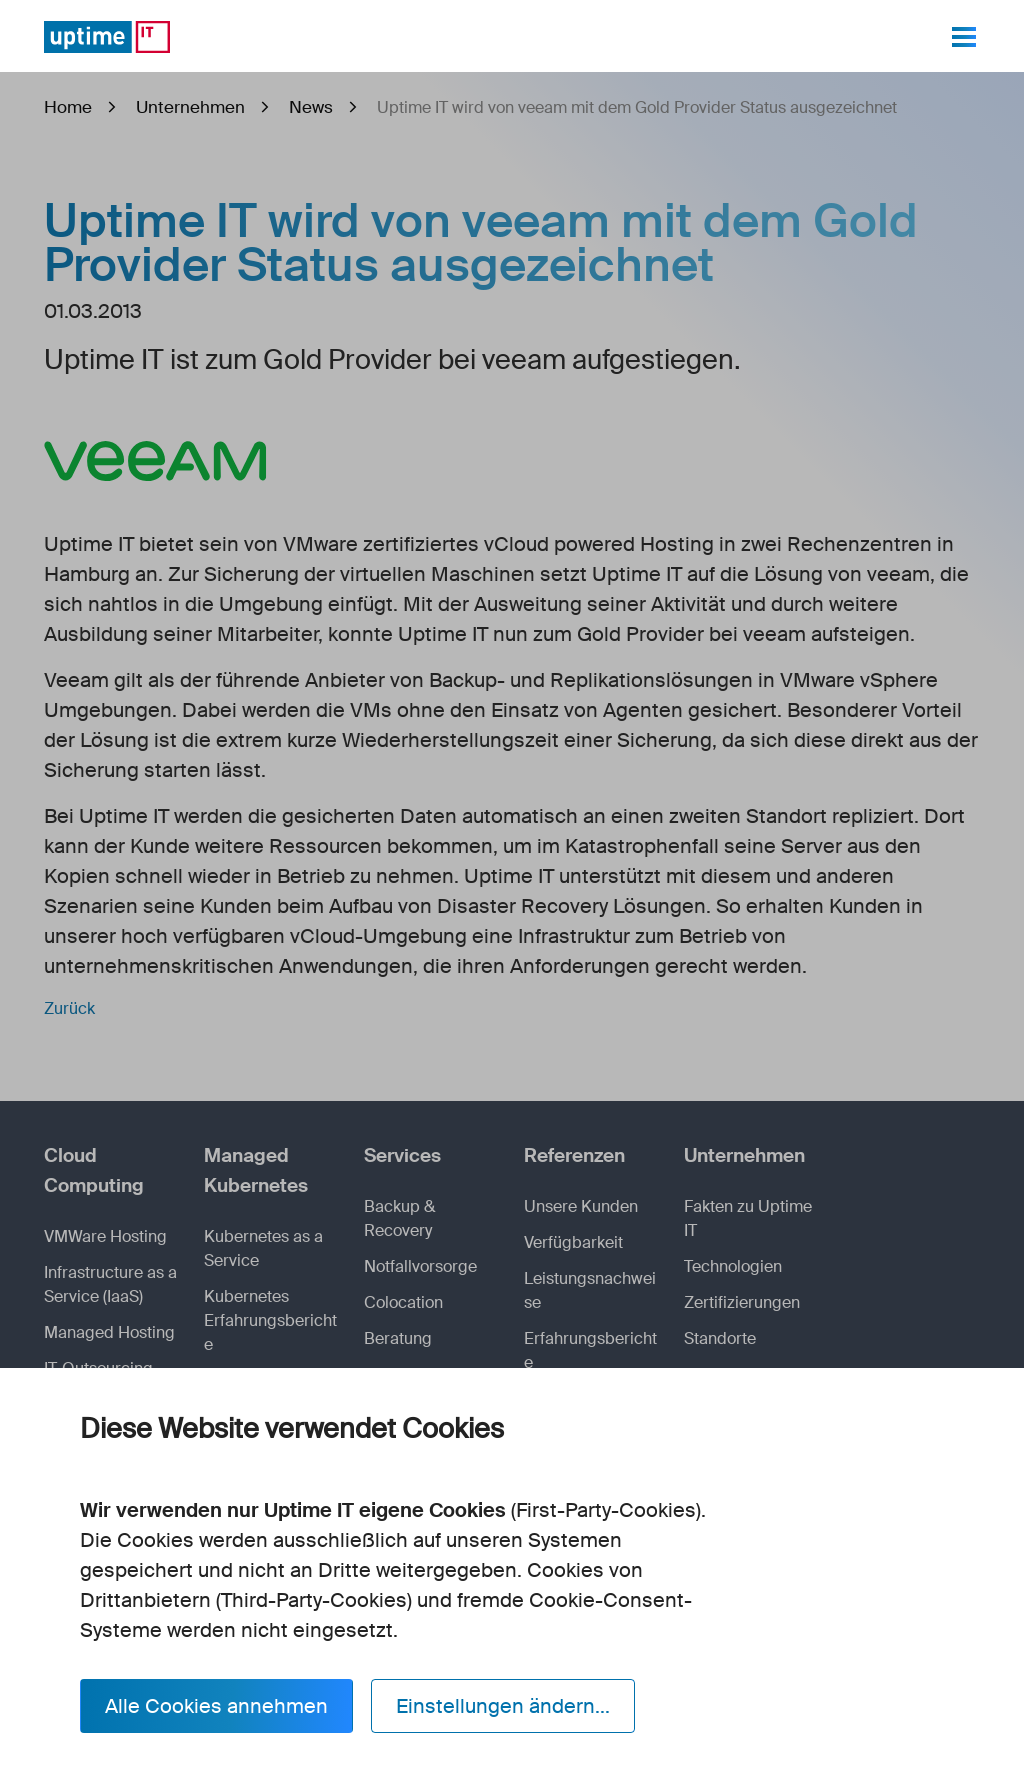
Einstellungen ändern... (503, 1706)
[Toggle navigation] (964, 37)
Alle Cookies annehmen (216, 1706)
